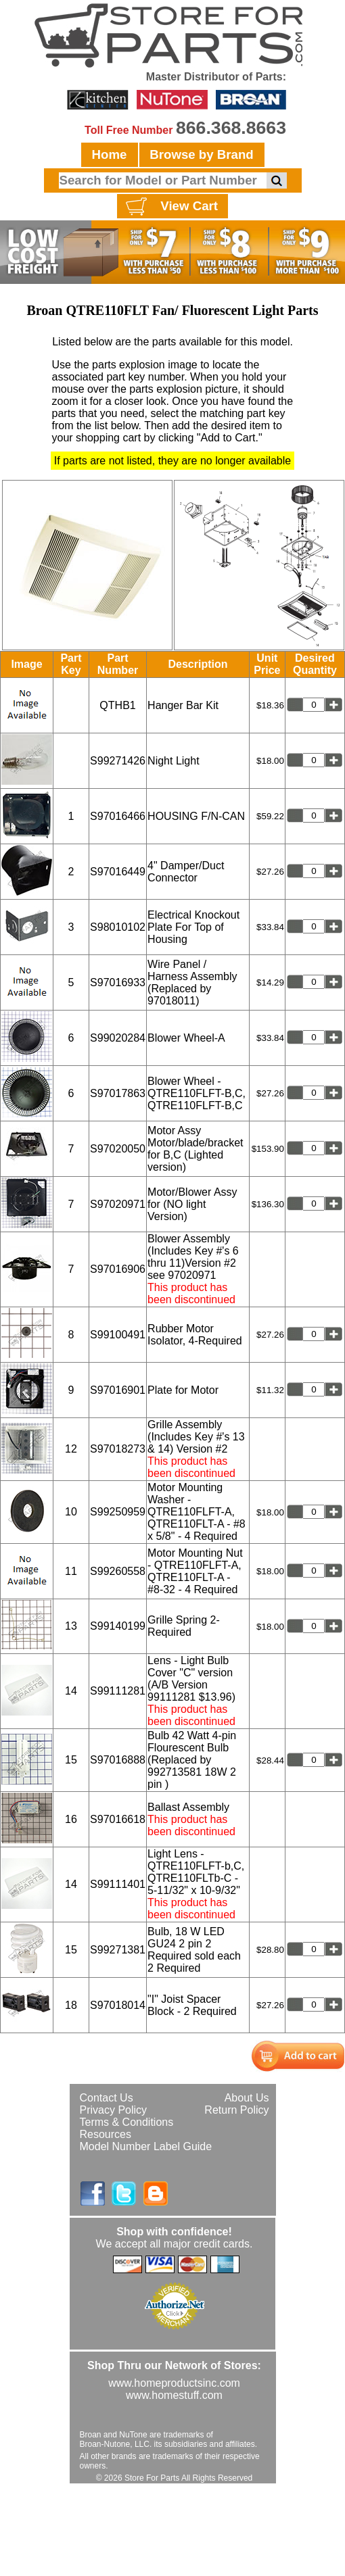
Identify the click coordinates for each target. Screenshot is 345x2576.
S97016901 (117, 1390)
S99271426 (117, 761)
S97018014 (117, 2005)
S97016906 (117, 1269)
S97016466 (117, 816)
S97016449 (117, 871)
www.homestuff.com (174, 2395)
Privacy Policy (113, 2110)
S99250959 (117, 1511)
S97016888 (117, 1760)
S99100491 (117, 1334)
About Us (247, 2098)
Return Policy (236, 2110)
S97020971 (117, 1204)
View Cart (170, 207)
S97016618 (117, 1819)
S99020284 (117, 1038)
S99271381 (117, 1949)
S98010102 (117, 927)
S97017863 (117, 1093)
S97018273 (117, 1449)
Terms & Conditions (127, 2122)
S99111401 (117, 1884)
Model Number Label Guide (146, 2146)
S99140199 (117, 1626)
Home (109, 154)
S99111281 (117, 1691)
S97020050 (117, 1149)
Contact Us (106, 2098)
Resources (105, 2134)
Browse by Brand (201, 154)
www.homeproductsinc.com (174, 2383)
